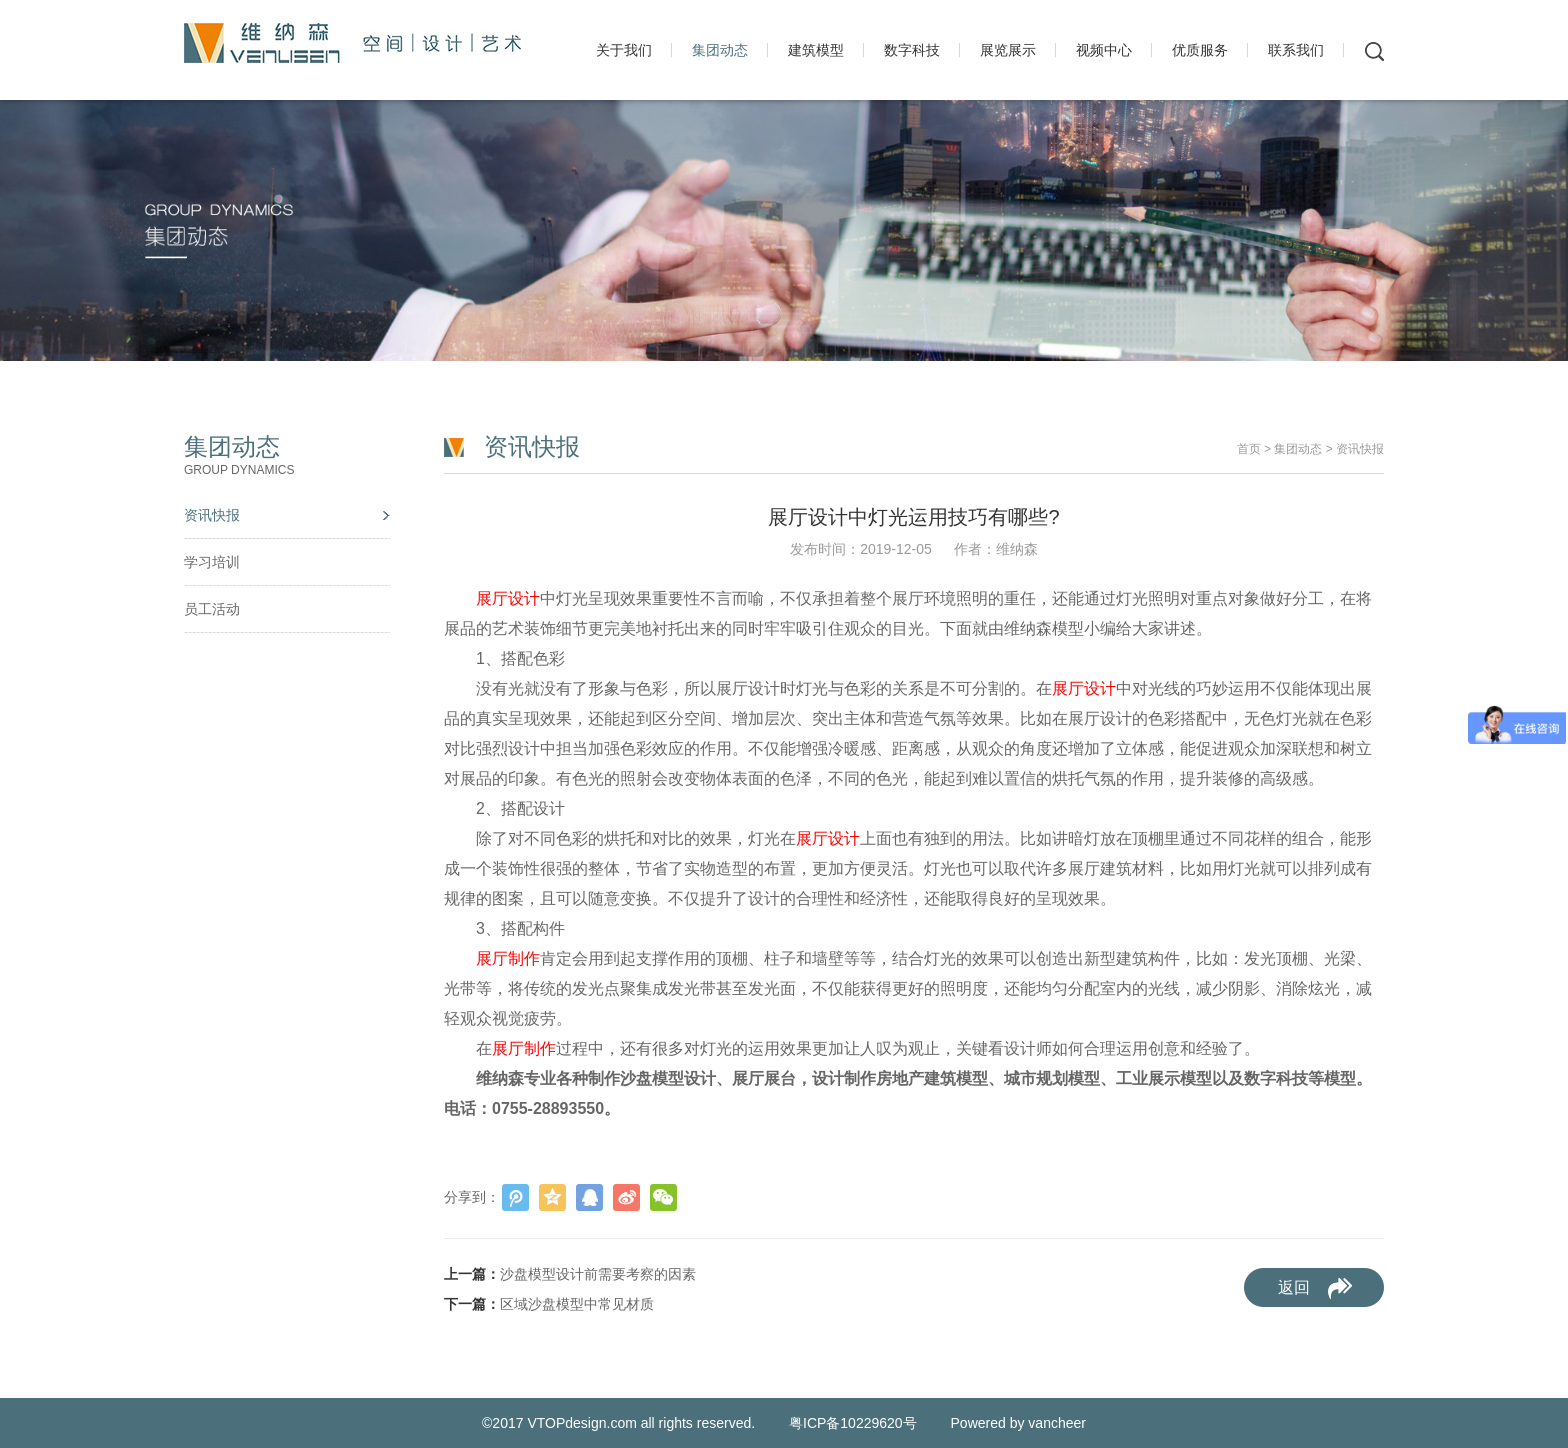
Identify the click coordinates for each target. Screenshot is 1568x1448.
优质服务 (1200, 50)
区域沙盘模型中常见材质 (577, 1304)
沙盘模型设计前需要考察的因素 (598, 1274)
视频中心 (1104, 50)
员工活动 (212, 609)
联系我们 (1296, 50)
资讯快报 (212, 515)
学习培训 (212, 562)
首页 (1249, 449)
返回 (1294, 1287)
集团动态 (720, 50)
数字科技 (912, 50)
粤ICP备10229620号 (855, 1423)
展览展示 (1008, 50)
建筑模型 (816, 50)
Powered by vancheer (1018, 1423)
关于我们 (624, 50)
